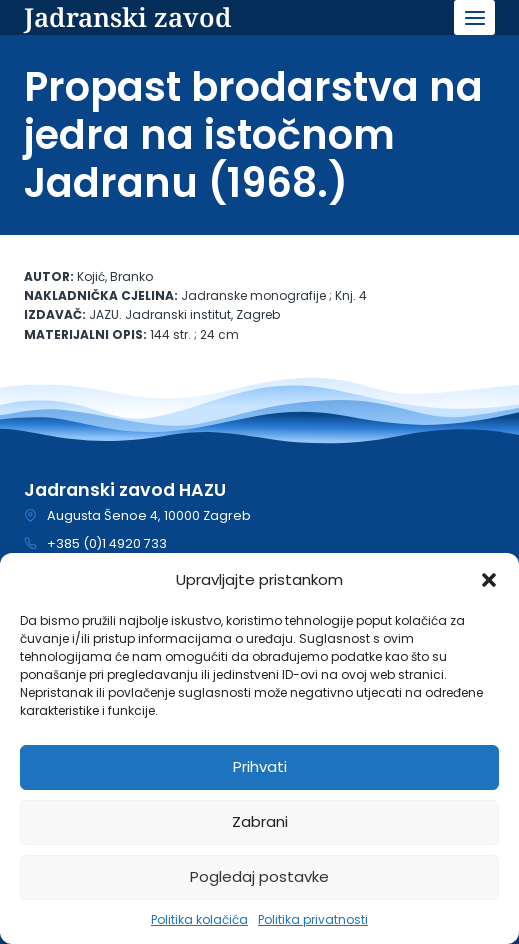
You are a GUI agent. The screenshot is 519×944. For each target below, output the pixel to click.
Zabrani (260, 821)
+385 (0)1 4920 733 (107, 543)
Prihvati (260, 766)
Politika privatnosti (313, 919)
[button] (489, 580)
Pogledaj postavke (259, 876)
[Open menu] (474, 17)
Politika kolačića (199, 919)
